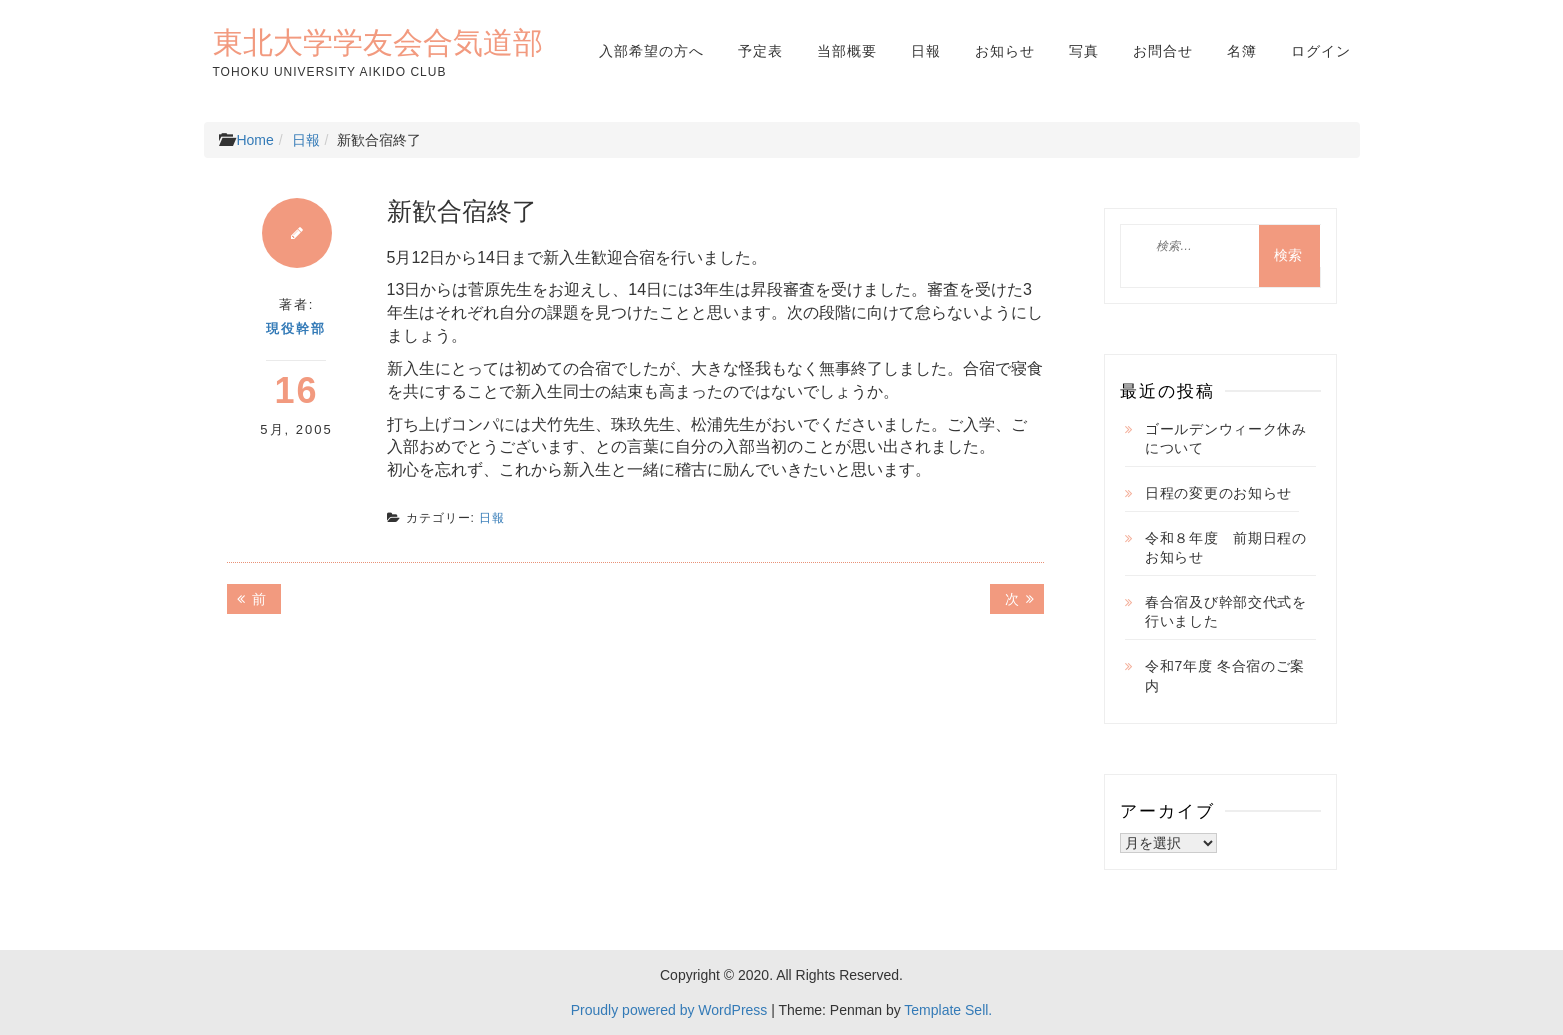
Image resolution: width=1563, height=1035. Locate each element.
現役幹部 (296, 328)
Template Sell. (948, 1010)
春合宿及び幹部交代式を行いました (1226, 612)
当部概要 (847, 51)
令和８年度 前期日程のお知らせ (1226, 548)
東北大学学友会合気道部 (378, 42)
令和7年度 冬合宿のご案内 (1225, 676)
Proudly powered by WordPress (669, 1010)
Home (254, 140)
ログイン (1321, 51)
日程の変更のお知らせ (1218, 493)
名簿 (1242, 51)
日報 (926, 51)
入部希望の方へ (651, 51)
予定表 (760, 51)
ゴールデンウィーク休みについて (1226, 439)
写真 (1084, 51)
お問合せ (1163, 51)
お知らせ (1005, 51)
